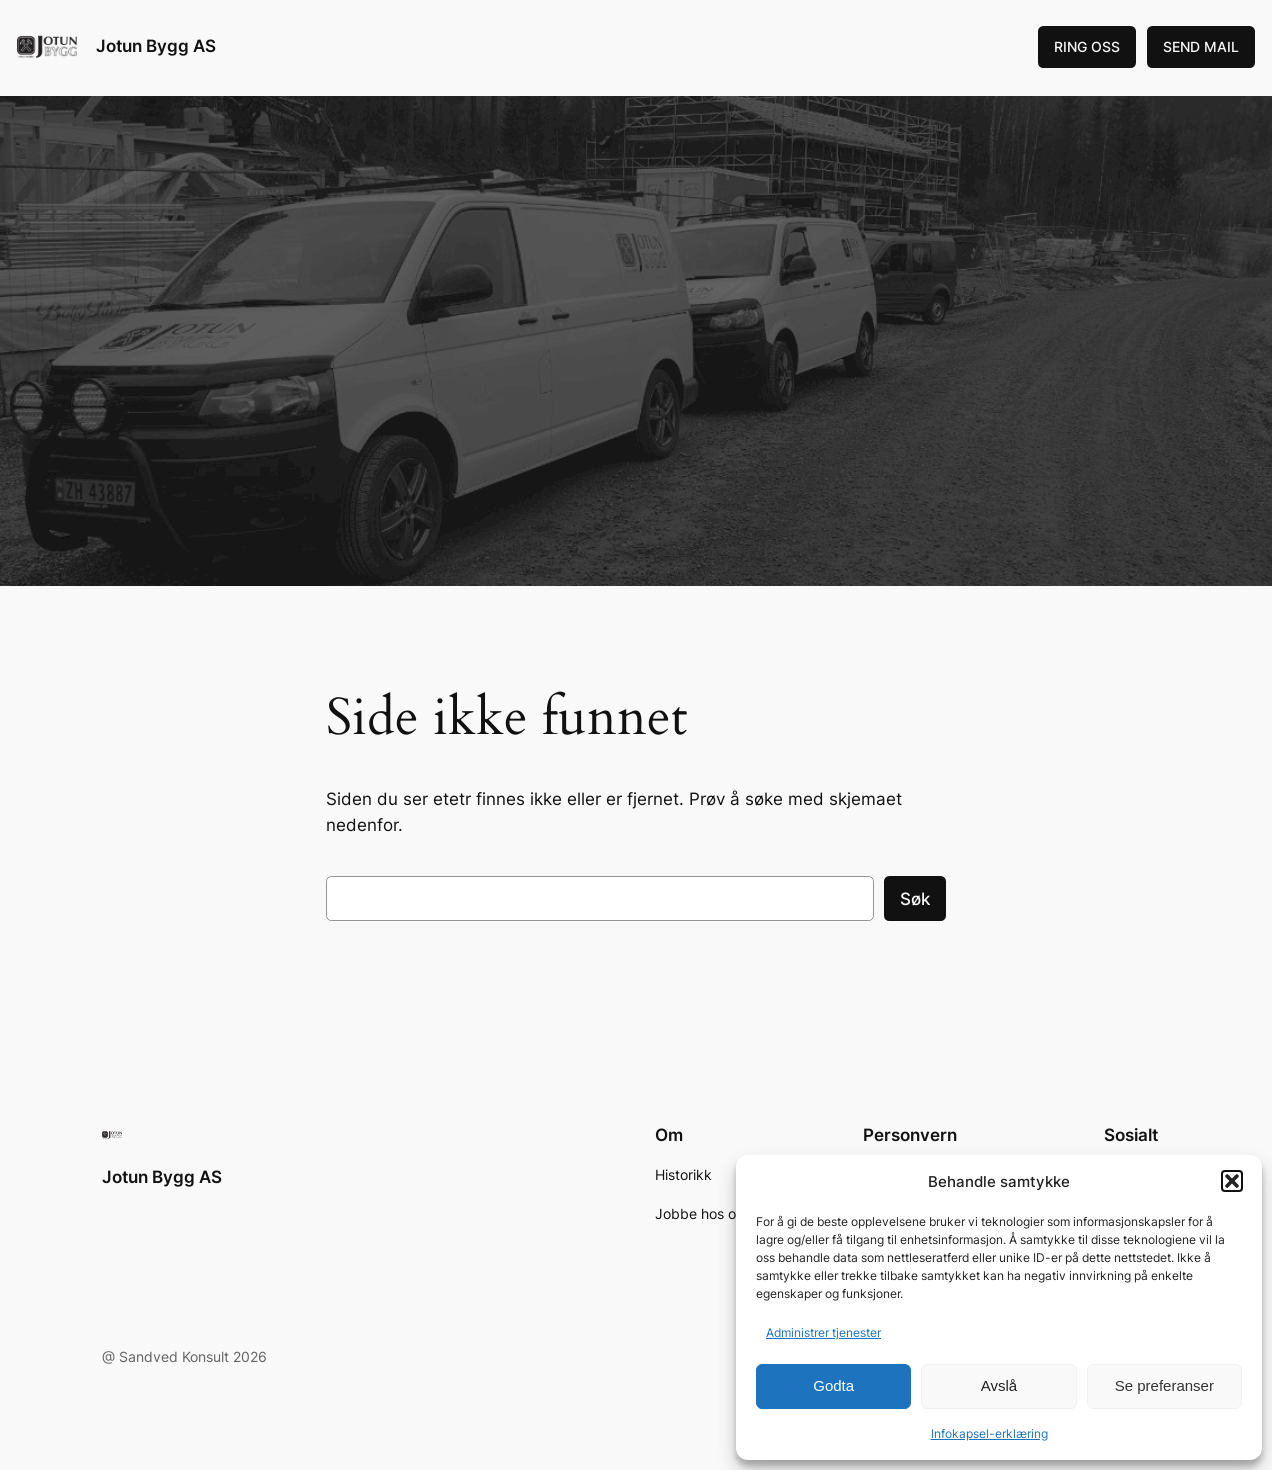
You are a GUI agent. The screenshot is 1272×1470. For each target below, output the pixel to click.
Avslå (999, 1385)
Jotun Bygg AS (156, 46)
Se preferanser (1164, 1385)
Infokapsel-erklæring (989, 1433)
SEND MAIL (1201, 46)
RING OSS (1087, 46)
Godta (833, 1385)
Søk (915, 899)
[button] (1232, 1181)
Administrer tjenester (823, 1332)
